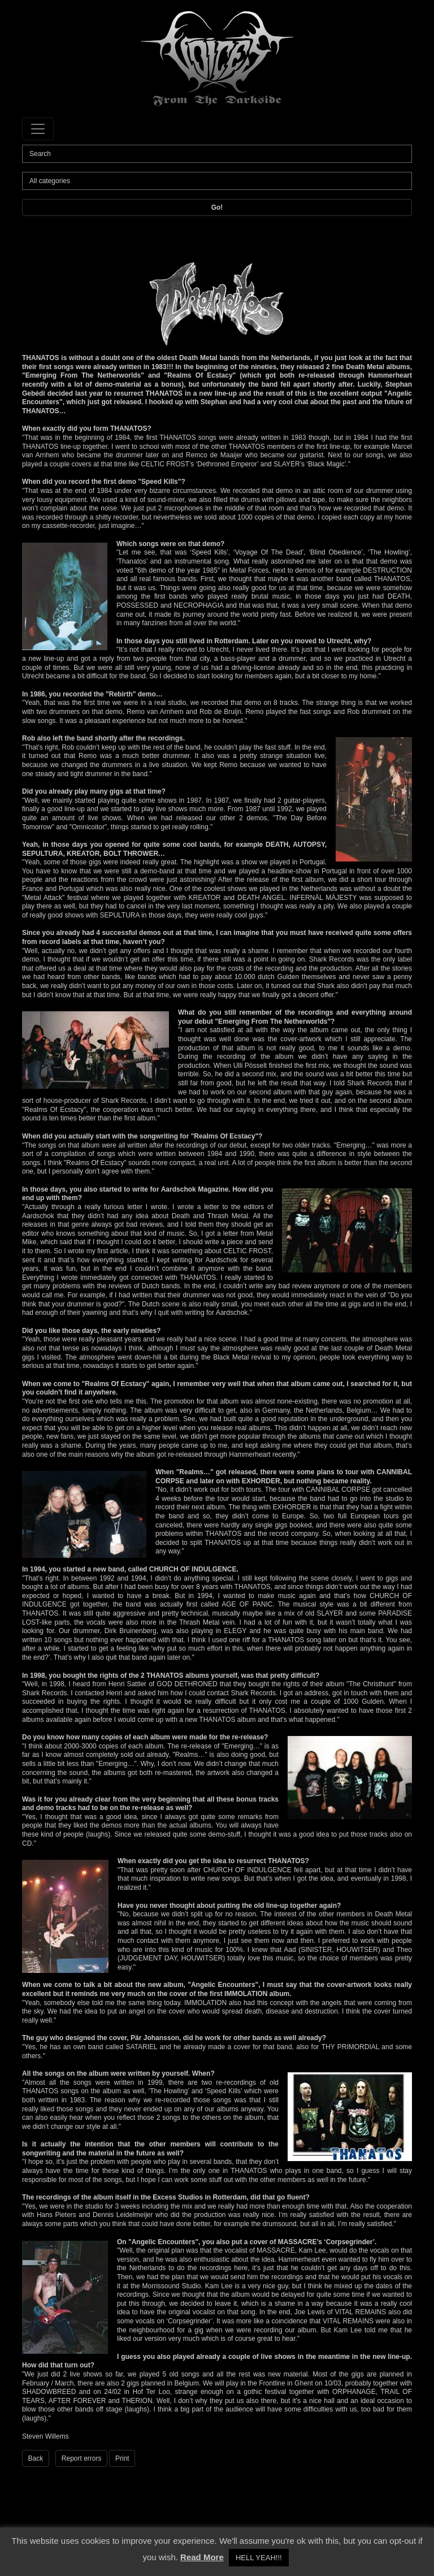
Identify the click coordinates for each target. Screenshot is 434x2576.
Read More (202, 2557)
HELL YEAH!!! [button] (259, 2557)
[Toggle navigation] (38, 129)
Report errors (82, 2458)
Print (122, 2458)
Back (36, 2458)
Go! (217, 207)
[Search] (217, 154)
